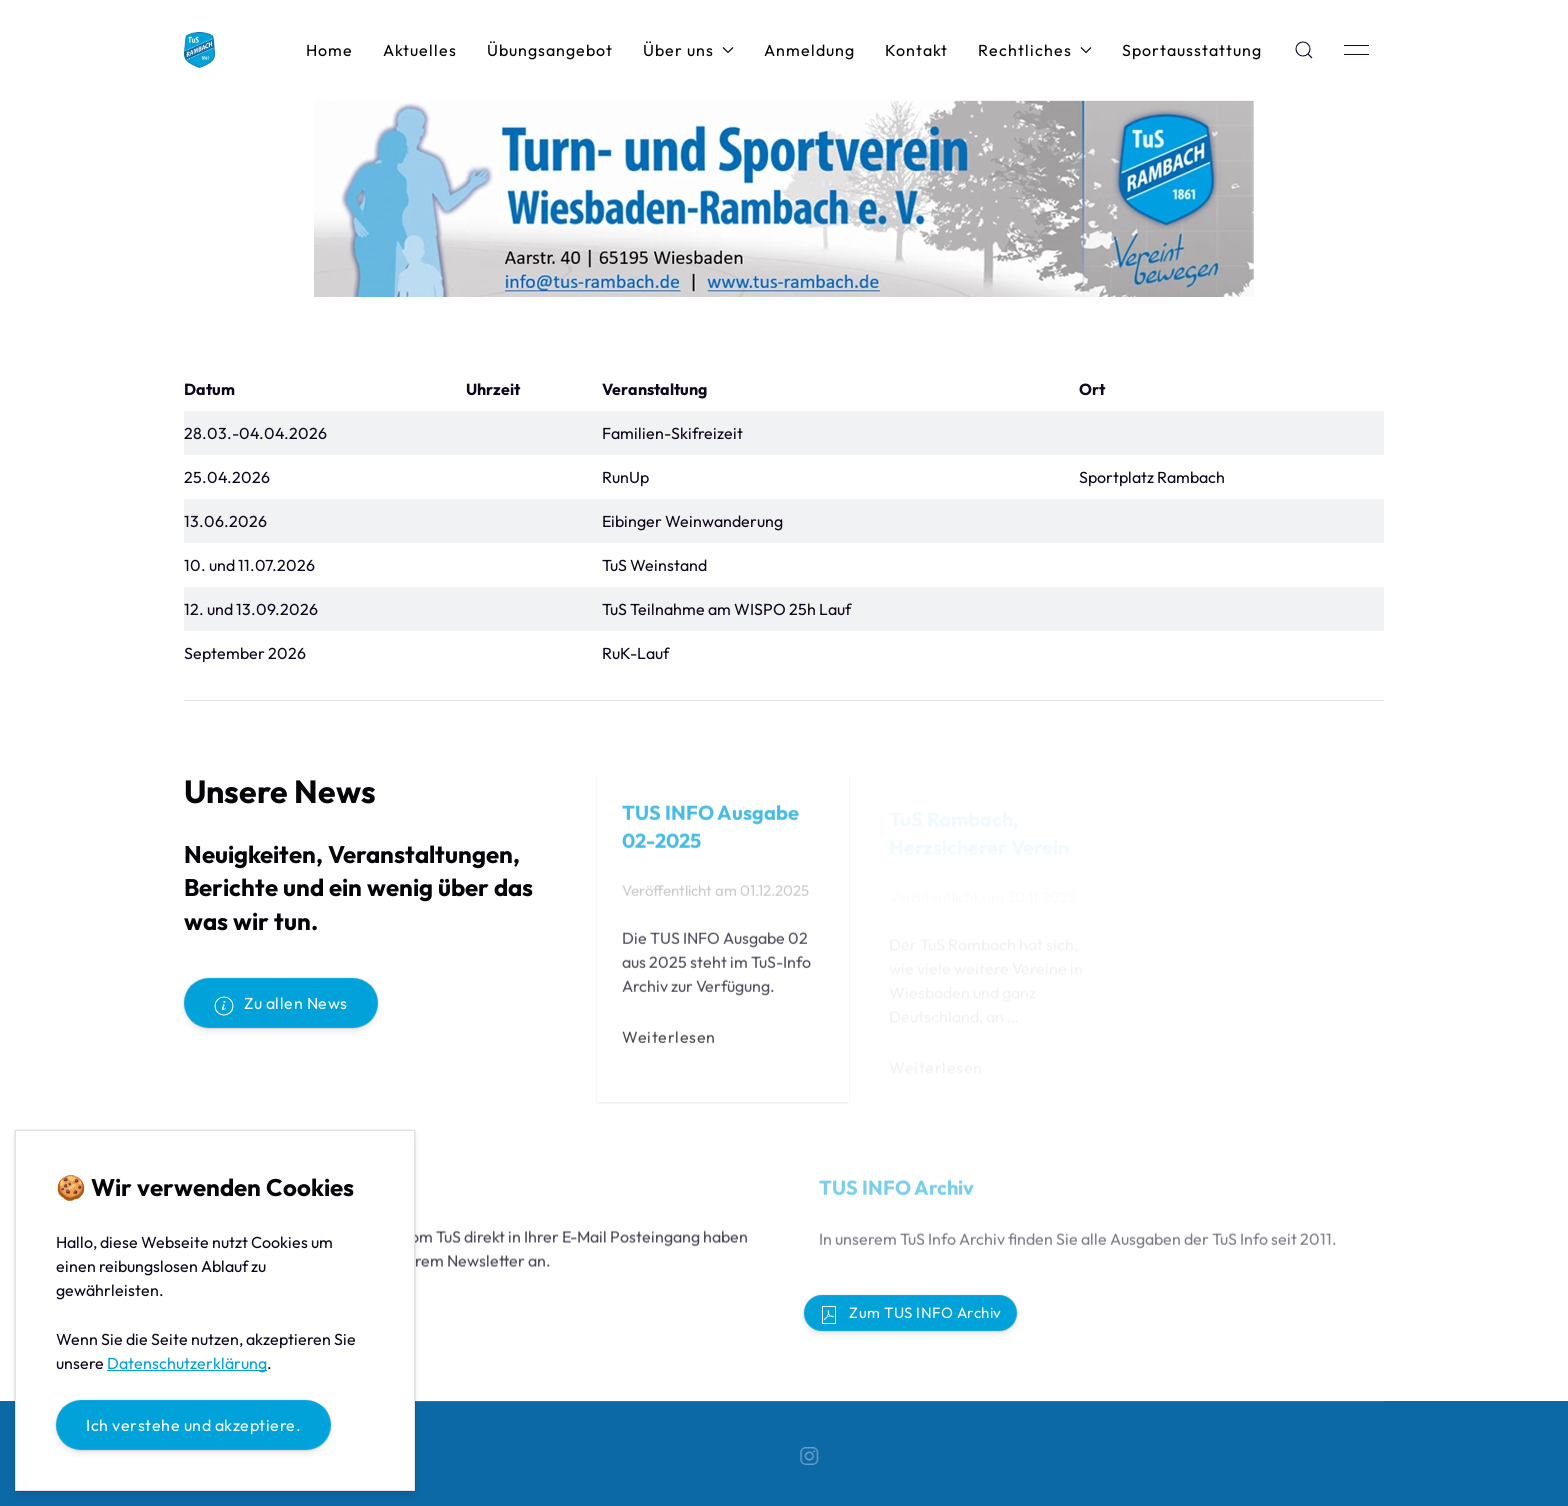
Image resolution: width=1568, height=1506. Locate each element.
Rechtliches (1035, 50)
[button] (1304, 50)
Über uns (688, 50)
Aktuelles (420, 50)
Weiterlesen (669, 1042)
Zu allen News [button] (281, 1004)
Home (329, 50)
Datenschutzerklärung (187, 1363)
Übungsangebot (550, 50)
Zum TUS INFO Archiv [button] (910, 1314)
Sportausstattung (1192, 50)
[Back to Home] (199, 50)
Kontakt (916, 50)
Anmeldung (809, 50)
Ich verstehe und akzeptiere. (193, 1425)
